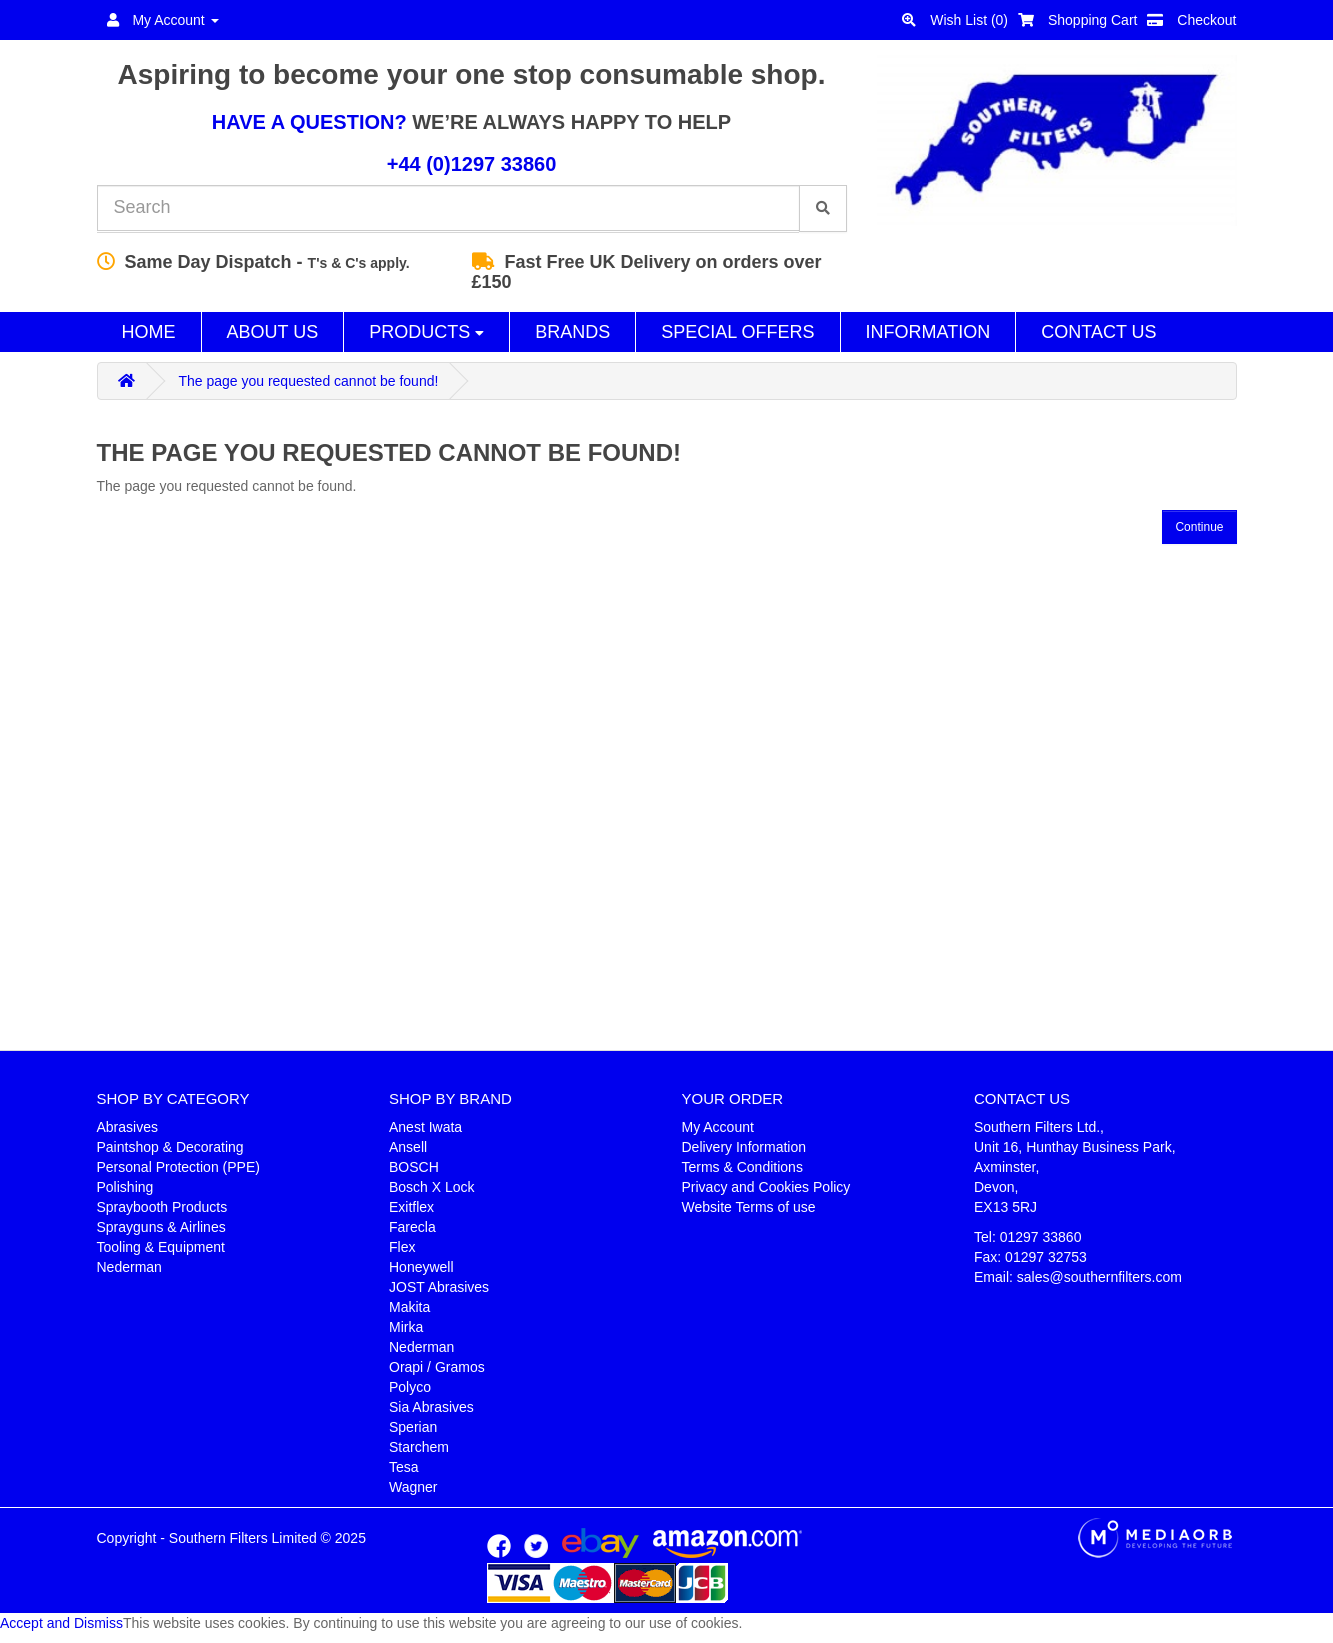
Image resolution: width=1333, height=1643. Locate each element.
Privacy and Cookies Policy (766, 1187)
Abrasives (127, 1127)
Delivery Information (744, 1147)
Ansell (408, 1147)
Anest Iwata (425, 1127)
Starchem (419, 1447)
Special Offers (737, 332)
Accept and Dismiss (61, 1623)
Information (928, 332)
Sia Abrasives (431, 1407)
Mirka (406, 1327)
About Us (273, 332)
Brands (572, 332)
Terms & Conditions (742, 1167)
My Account (718, 1127)
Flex (402, 1247)
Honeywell (421, 1267)
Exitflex (411, 1207)
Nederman (129, 1267)
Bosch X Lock (432, 1187)
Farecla (412, 1227)
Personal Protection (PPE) (178, 1167)
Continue (1199, 527)
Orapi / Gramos (437, 1367)
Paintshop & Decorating (170, 1147)
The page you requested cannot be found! (308, 381)
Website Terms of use (749, 1207)
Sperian (413, 1427)
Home (149, 332)
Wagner (413, 1487)
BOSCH (414, 1167)
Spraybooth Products (162, 1207)
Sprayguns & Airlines (161, 1227)
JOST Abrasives (439, 1287)
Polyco (410, 1387)
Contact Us (1098, 332)
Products (426, 332)
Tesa (404, 1467)
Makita (409, 1307)
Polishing (125, 1187)
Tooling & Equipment (161, 1247)
